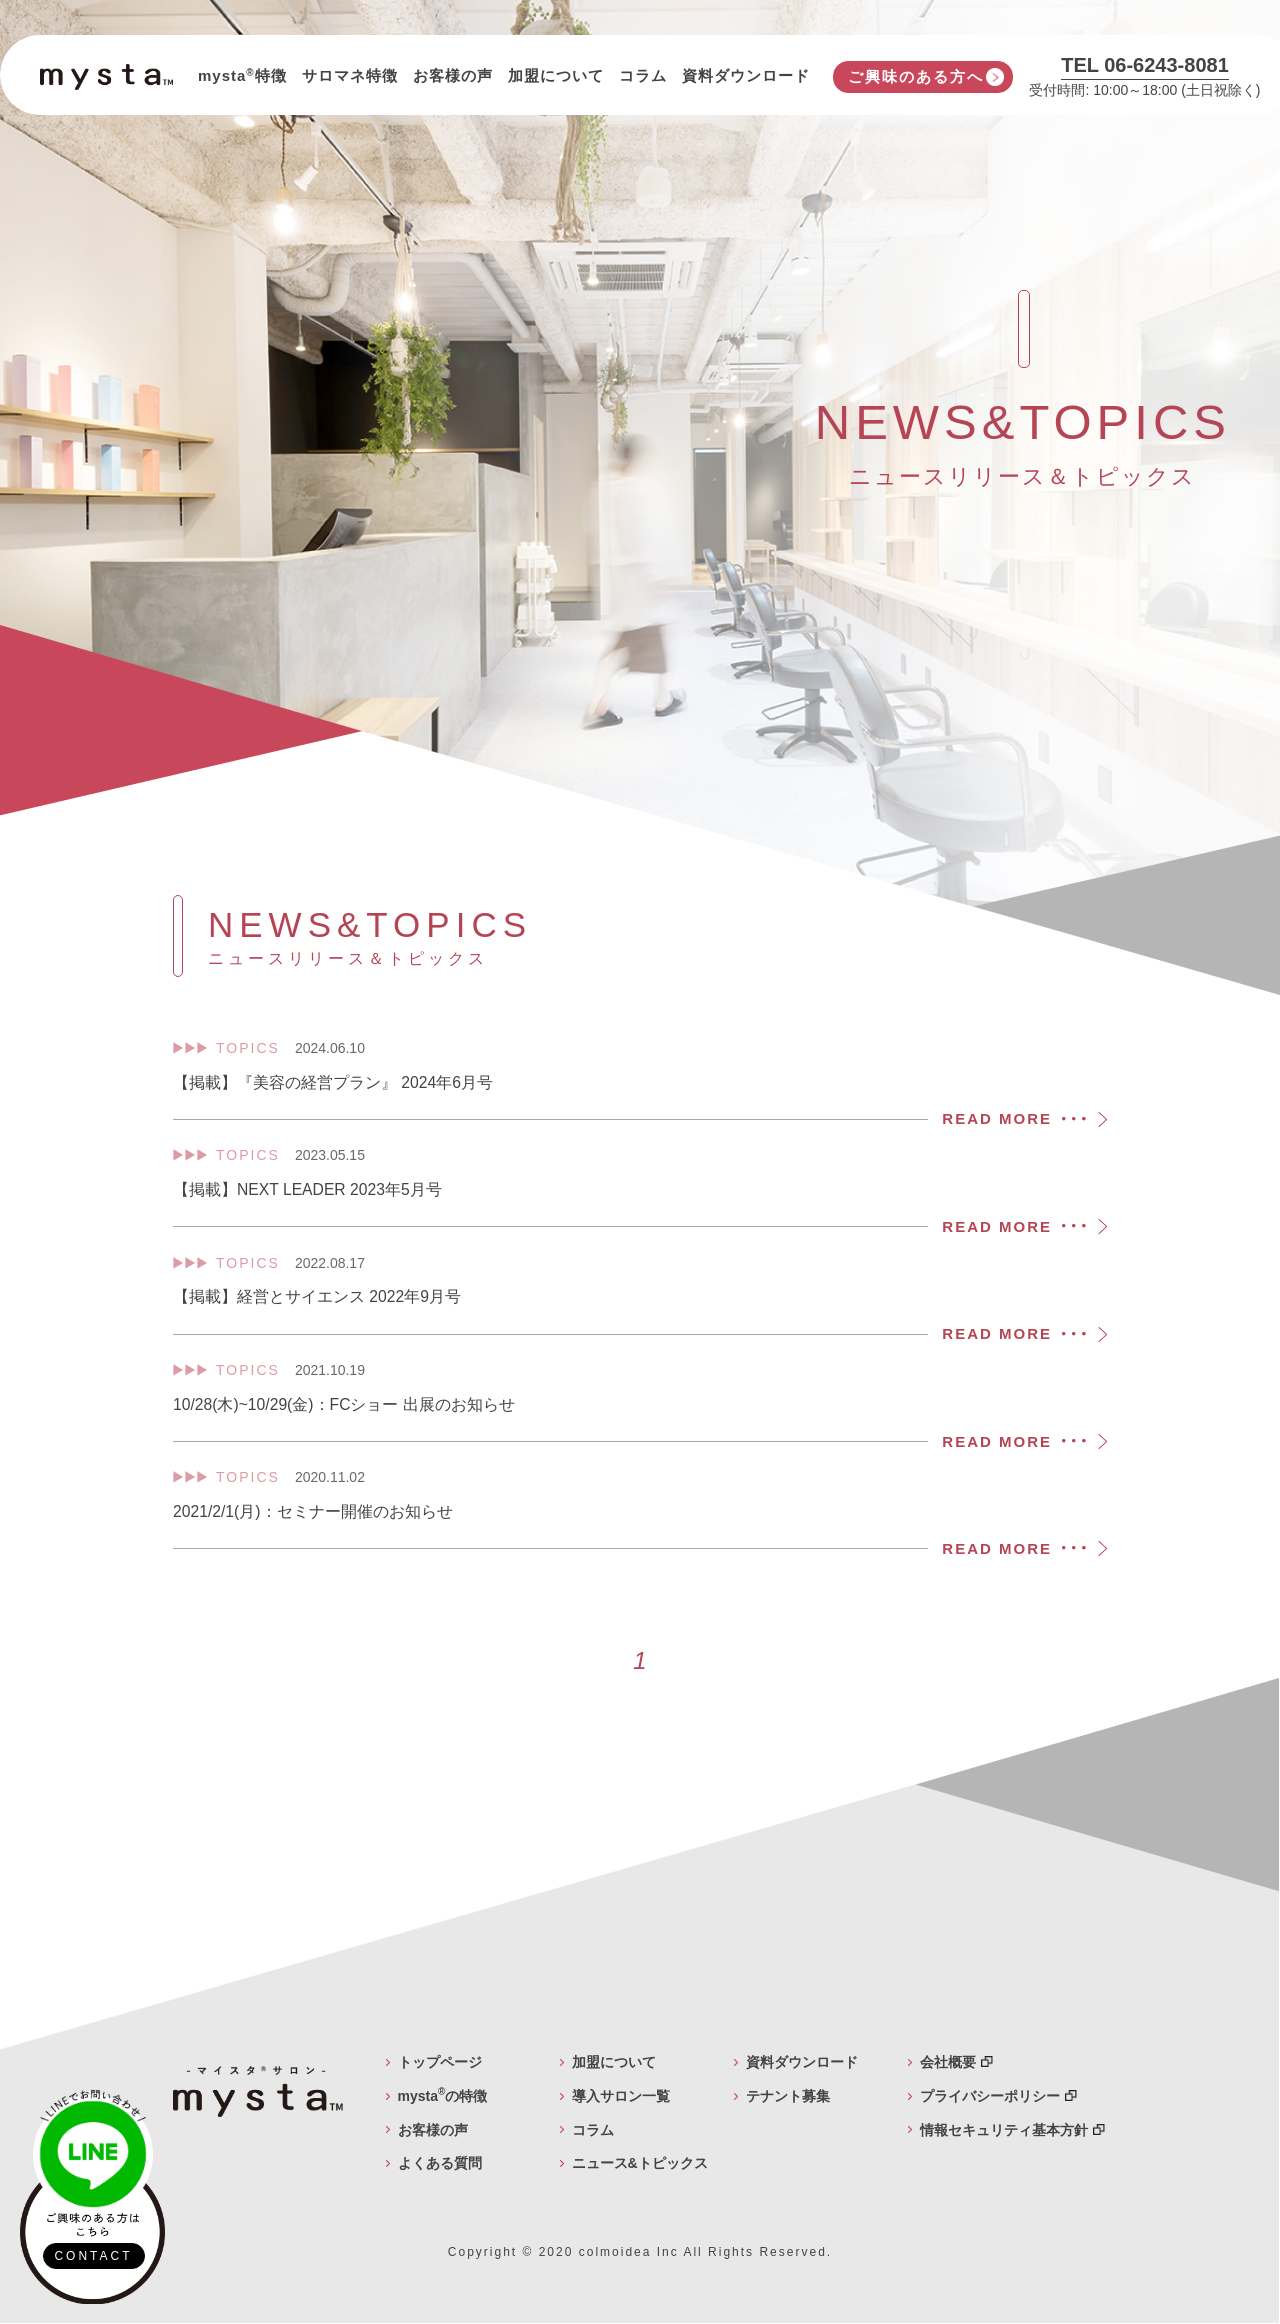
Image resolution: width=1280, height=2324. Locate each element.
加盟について (556, 75)
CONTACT (93, 2256)
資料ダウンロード (746, 75)
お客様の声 (453, 75)
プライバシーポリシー (998, 2097)
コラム (643, 75)
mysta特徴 (242, 75)
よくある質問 (440, 2164)
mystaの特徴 (443, 2097)
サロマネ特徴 (350, 75)
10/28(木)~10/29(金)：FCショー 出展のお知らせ (640, 1409)
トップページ (440, 2063)
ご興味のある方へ (916, 76)
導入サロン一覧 (621, 2097)
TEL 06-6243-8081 (1145, 65)
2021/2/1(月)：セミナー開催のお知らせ (640, 1516)
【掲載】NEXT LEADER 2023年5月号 (640, 1194)
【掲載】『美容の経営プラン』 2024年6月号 (640, 1086)
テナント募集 (788, 2097)
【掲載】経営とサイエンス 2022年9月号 (640, 1301)
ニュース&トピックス (640, 2164)
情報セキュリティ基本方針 (1012, 2131)
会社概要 (956, 2063)
